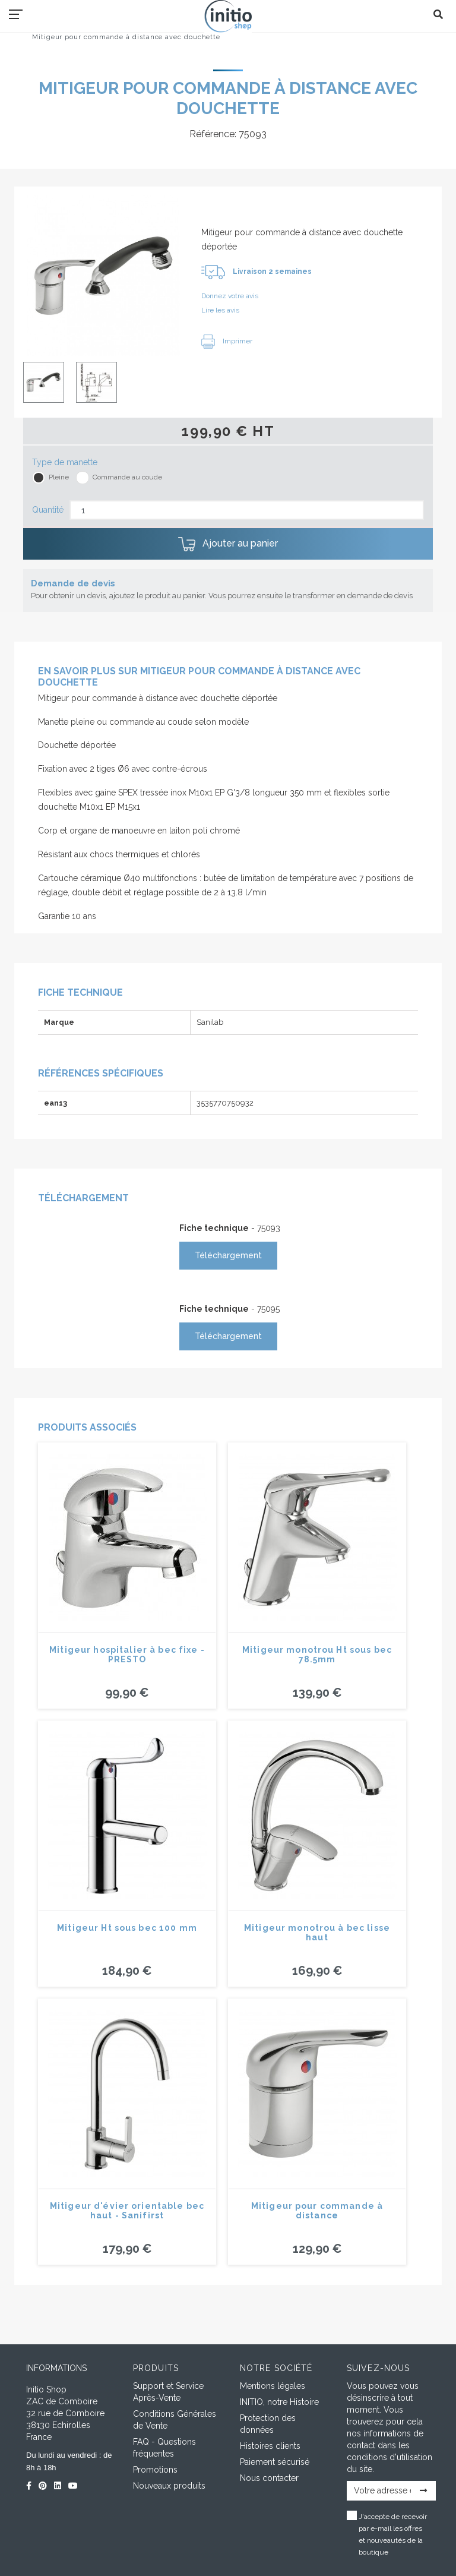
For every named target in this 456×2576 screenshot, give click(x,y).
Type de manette (64, 462)
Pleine (59, 477)
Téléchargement (228, 1255)
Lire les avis (220, 310)
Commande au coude (127, 477)
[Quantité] (247, 510)
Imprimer (226, 341)
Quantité (48, 509)
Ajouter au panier (228, 544)
